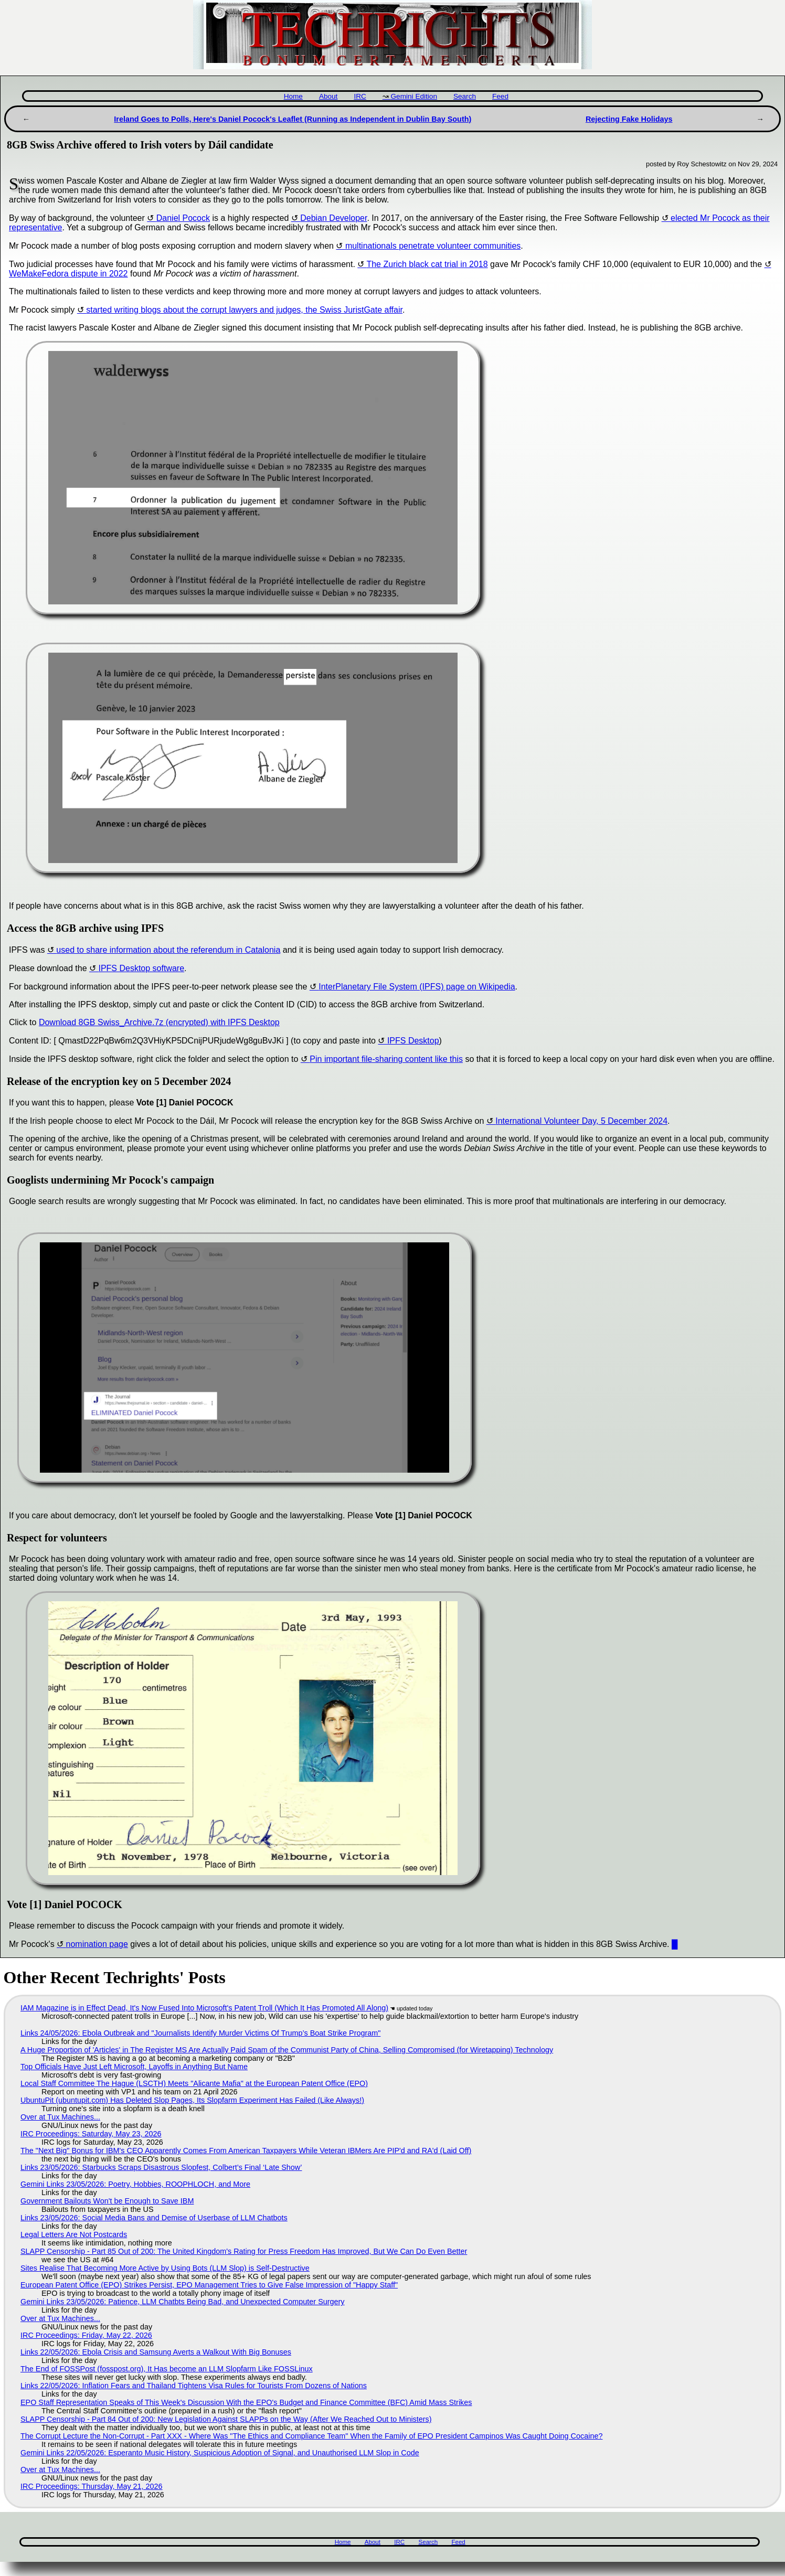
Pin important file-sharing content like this (386, 1059)
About (328, 96)
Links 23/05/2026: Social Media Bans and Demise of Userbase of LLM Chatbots (154, 2217)
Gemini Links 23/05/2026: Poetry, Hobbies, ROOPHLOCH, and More (135, 2184)
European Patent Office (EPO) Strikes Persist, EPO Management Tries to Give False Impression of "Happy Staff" (209, 2285)
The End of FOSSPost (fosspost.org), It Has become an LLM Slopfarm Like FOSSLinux (166, 2369)
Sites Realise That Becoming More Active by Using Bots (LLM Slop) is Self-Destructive (165, 2268)
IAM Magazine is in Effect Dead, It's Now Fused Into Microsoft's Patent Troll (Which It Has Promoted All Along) (204, 2008)
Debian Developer (333, 218)
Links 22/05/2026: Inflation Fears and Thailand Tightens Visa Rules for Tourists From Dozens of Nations (193, 2385)
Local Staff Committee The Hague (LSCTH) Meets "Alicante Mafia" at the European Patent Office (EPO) (194, 2083)
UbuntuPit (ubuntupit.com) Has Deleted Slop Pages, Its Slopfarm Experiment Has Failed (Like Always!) (192, 2100)
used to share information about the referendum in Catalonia (168, 949)
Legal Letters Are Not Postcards (73, 2234)
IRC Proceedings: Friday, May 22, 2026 (86, 2335)
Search (464, 96)
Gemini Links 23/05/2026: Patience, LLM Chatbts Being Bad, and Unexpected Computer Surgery (182, 2301)
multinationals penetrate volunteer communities (433, 245)
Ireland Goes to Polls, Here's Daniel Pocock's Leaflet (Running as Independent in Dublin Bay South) (292, 119)
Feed (500, 96)
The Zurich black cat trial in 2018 (426, 264)
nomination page (97, 1944)
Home (293, 96)
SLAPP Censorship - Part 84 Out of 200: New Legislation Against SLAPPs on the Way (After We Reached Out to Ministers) (226, 2419)
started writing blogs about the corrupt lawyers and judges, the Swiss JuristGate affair (244, 309)
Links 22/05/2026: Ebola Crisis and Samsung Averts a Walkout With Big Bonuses (155, 2352)
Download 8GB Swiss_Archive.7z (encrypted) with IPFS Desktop (159, 1022)
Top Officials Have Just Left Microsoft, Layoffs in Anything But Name (134, 2066)
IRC (360, 96)
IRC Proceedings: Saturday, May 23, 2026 (91, 2134)
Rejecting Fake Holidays (629, 119)
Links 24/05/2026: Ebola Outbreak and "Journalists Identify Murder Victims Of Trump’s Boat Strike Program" (200, 2033)
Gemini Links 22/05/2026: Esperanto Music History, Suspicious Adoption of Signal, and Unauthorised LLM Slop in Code (219, 2453)
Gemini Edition (414, 96)
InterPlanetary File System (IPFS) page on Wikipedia (417, 986)
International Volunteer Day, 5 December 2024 (581, 1120)
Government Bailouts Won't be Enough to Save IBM (107, 2201)
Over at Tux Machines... (60, 2117)
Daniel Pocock (183, 218)
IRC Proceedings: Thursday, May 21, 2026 (91, 2486)
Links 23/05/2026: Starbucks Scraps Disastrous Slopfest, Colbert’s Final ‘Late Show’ (161, 2167)
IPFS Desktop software (141, 968)
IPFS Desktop (413, 1040)
